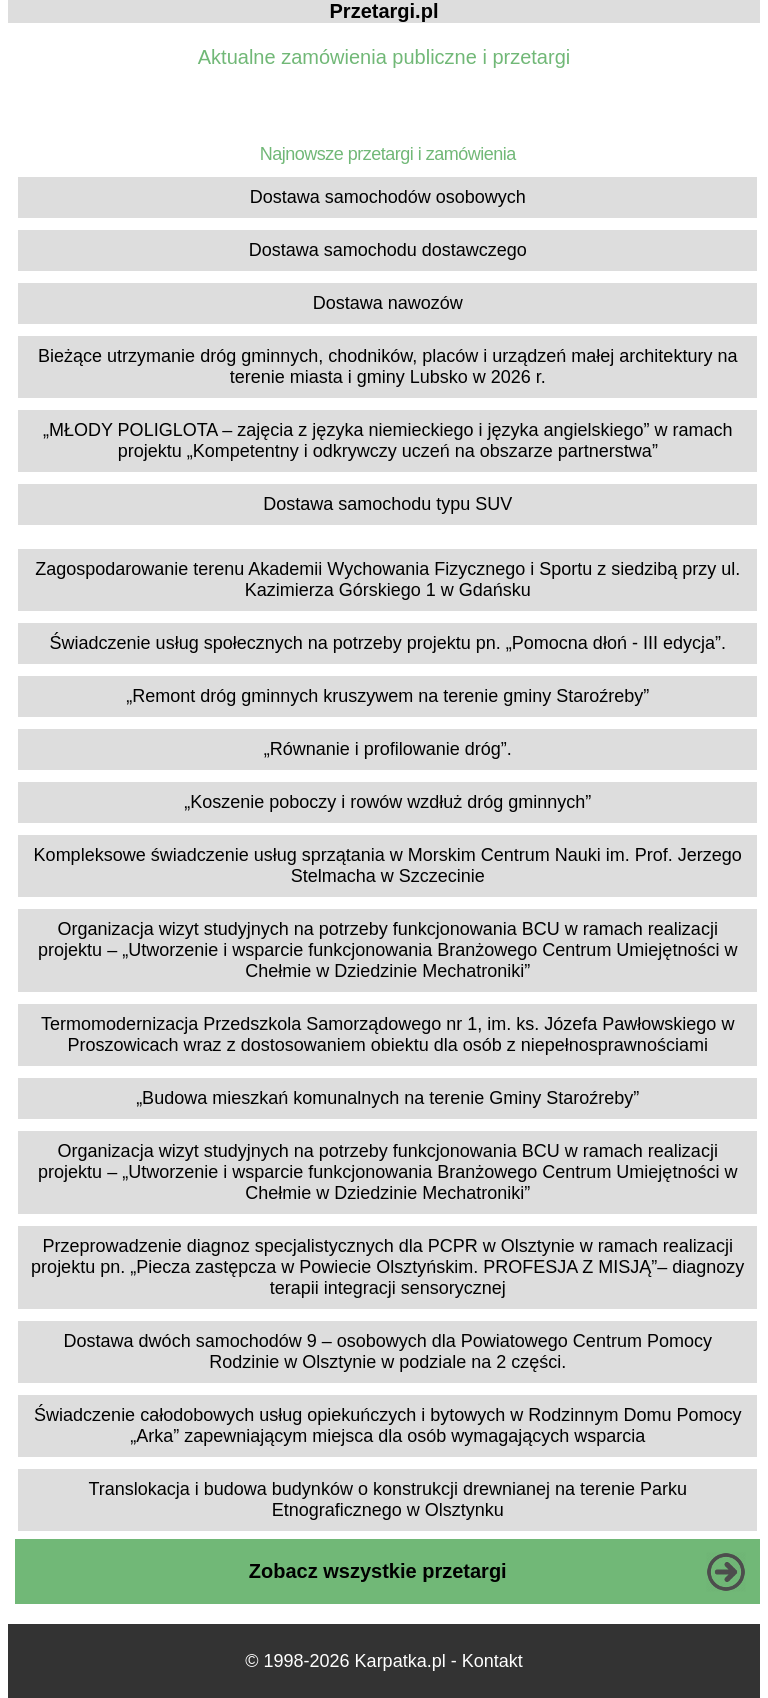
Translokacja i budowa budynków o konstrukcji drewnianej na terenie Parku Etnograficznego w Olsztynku (387, 1499)
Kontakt (492, 1661)
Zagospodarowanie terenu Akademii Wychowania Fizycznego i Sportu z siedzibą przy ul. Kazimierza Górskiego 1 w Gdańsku (387, 579)
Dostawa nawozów (388, 303)
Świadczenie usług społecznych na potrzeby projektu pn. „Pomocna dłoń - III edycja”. (388, 643)
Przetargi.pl (384, 11)
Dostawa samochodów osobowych (388, 197)
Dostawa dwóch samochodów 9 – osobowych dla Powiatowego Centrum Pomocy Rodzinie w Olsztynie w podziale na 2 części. (388, 1351)
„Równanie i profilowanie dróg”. (388, 749)
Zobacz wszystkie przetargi (378, 1571)
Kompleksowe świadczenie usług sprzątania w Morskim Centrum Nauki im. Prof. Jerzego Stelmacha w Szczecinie (388, 865)
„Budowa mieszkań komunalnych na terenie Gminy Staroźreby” (387, 1098)
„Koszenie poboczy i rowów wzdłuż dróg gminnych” (387, 802)
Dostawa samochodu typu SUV (387, 504)
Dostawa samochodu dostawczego (388, 250)
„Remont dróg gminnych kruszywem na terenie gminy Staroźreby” (387, 696)
